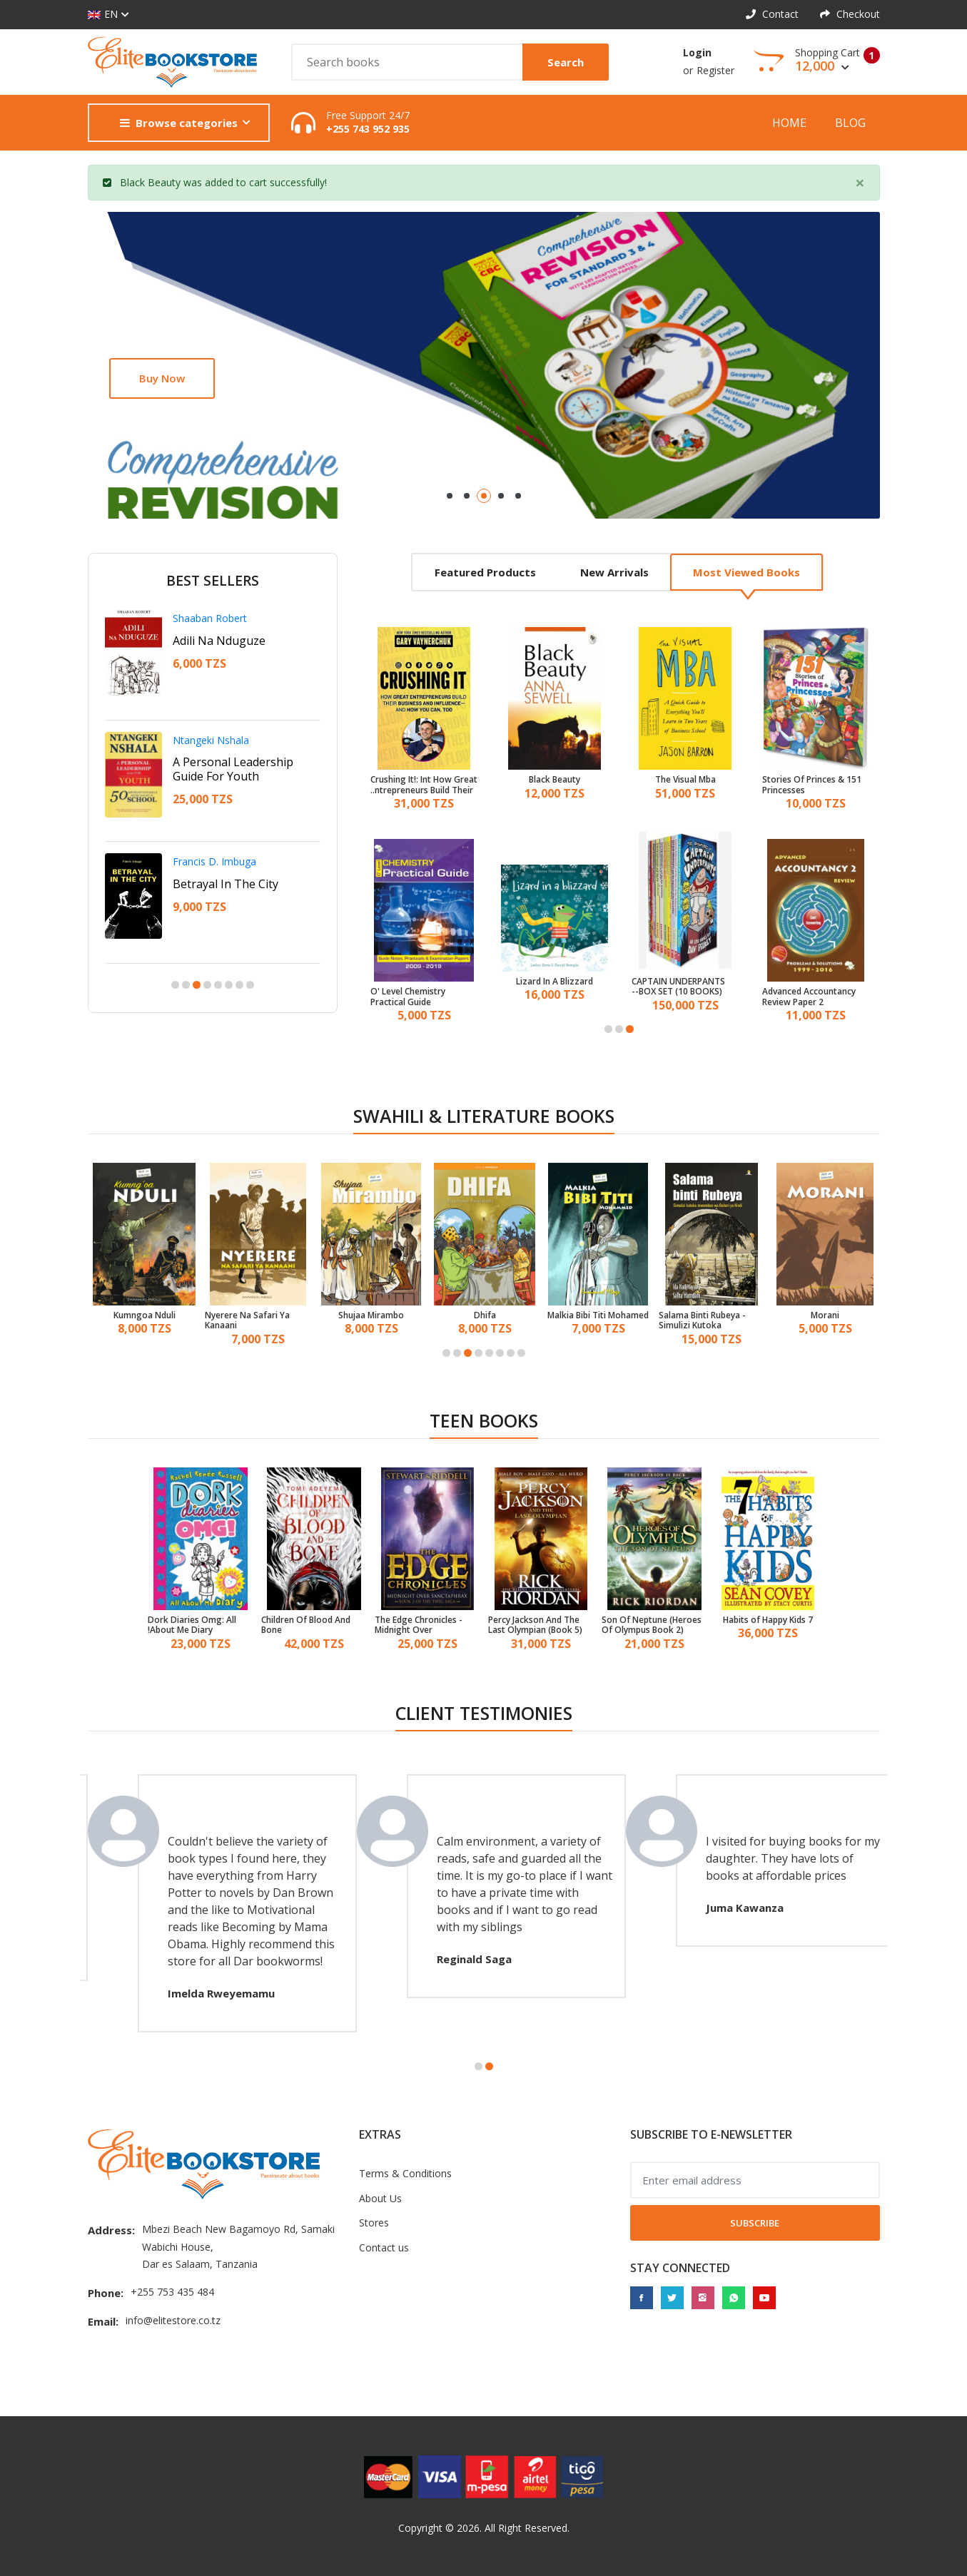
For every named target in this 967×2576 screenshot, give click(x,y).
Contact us (384, 2247)
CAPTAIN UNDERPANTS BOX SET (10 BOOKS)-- (678, 987)
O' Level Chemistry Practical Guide (407, 997)
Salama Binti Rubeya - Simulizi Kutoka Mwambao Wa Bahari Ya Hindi (707, 1320)
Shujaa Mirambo (371, 1315)
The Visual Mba (685, 780)
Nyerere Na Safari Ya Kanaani (247, 1320)
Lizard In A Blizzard (554, 982)
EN (103, 15)
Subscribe (754, 2222)
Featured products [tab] (485, 572)
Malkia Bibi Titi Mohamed (598, 1315)
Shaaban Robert (210, 618)
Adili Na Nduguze (219, 640)
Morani (825, 1315)
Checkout (850, 14)
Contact (772, 14)
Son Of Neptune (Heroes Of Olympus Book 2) (652, 1625)
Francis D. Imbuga (214, 861)
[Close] (860, 183)
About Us (380, 2198)
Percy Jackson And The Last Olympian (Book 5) (535, 1625)
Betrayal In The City (225, 884)
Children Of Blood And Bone (305, 1625)
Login (697, 52)
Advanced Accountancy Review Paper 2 (809, 997)
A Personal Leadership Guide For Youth (233, 769)
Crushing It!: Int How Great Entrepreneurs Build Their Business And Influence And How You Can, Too (423, 785)
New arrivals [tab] (614, 572)
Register (715, 70)
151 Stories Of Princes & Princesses (811, 785)
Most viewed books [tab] (746, 572)
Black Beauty (150, 182)
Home (789, 123)
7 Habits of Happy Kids (768, 1620)
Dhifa (485, 1315)
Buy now (162, 378)
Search (565, 62)
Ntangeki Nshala (211, 740)
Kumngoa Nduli (144, 1315)
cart (258, 182)
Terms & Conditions (405, 2173)
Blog (850, 123)
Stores (374, 2222)
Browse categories (179, 123)
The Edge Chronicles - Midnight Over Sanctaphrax (418, 1625)
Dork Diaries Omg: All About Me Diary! (192, 1625)
